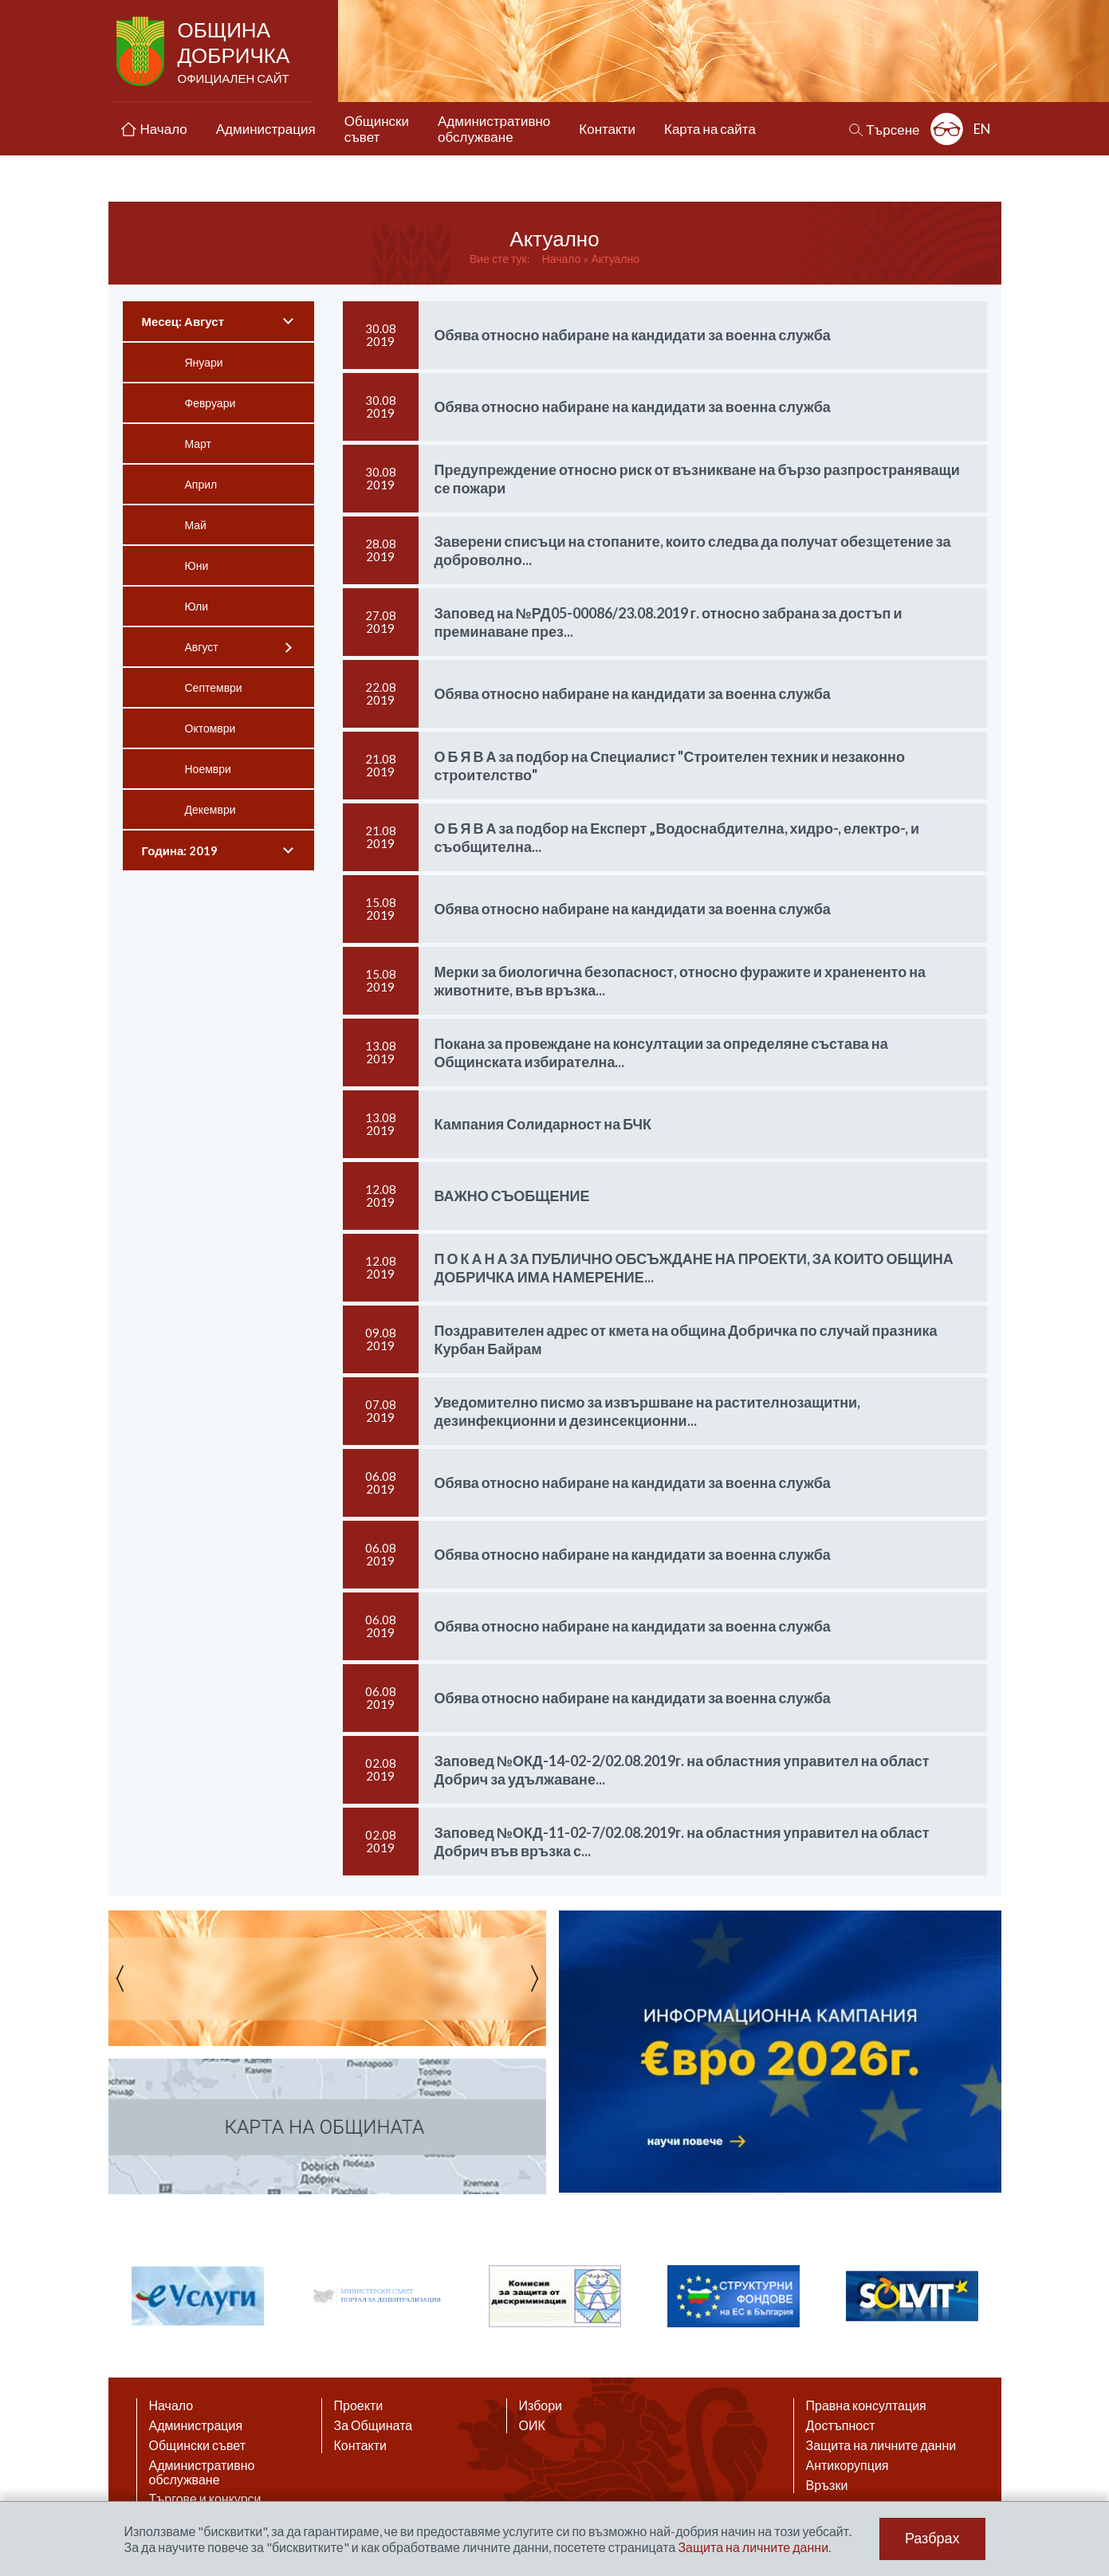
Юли (197, 606)
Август (201, 647)
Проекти (358, 2405)
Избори (541, 2405)
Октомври (210, 728)
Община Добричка (235, 52)
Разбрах (932, 2539)
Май (195, 525)
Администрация (196, 2425)
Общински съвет (197, 2445)
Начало (561, 258)
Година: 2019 (180, 850)
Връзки (827, 2485)
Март (198, 443)
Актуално (615, 258)
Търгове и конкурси (205, 2499)
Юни (197, 565)
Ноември (208, 769)
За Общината (373, 2425)
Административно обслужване (202, 2472)
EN (982, 128)
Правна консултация (866, 2405)
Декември (210, 809)
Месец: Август (183, 321)
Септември (213, 687)
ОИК (532, 2425)
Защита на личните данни (881, 2445)
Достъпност (840, 2425)
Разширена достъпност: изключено (946, 128)
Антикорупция (847, 2465)
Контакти (360, 2445)
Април (201, 484)
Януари (204, 362)
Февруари (210, 403)
